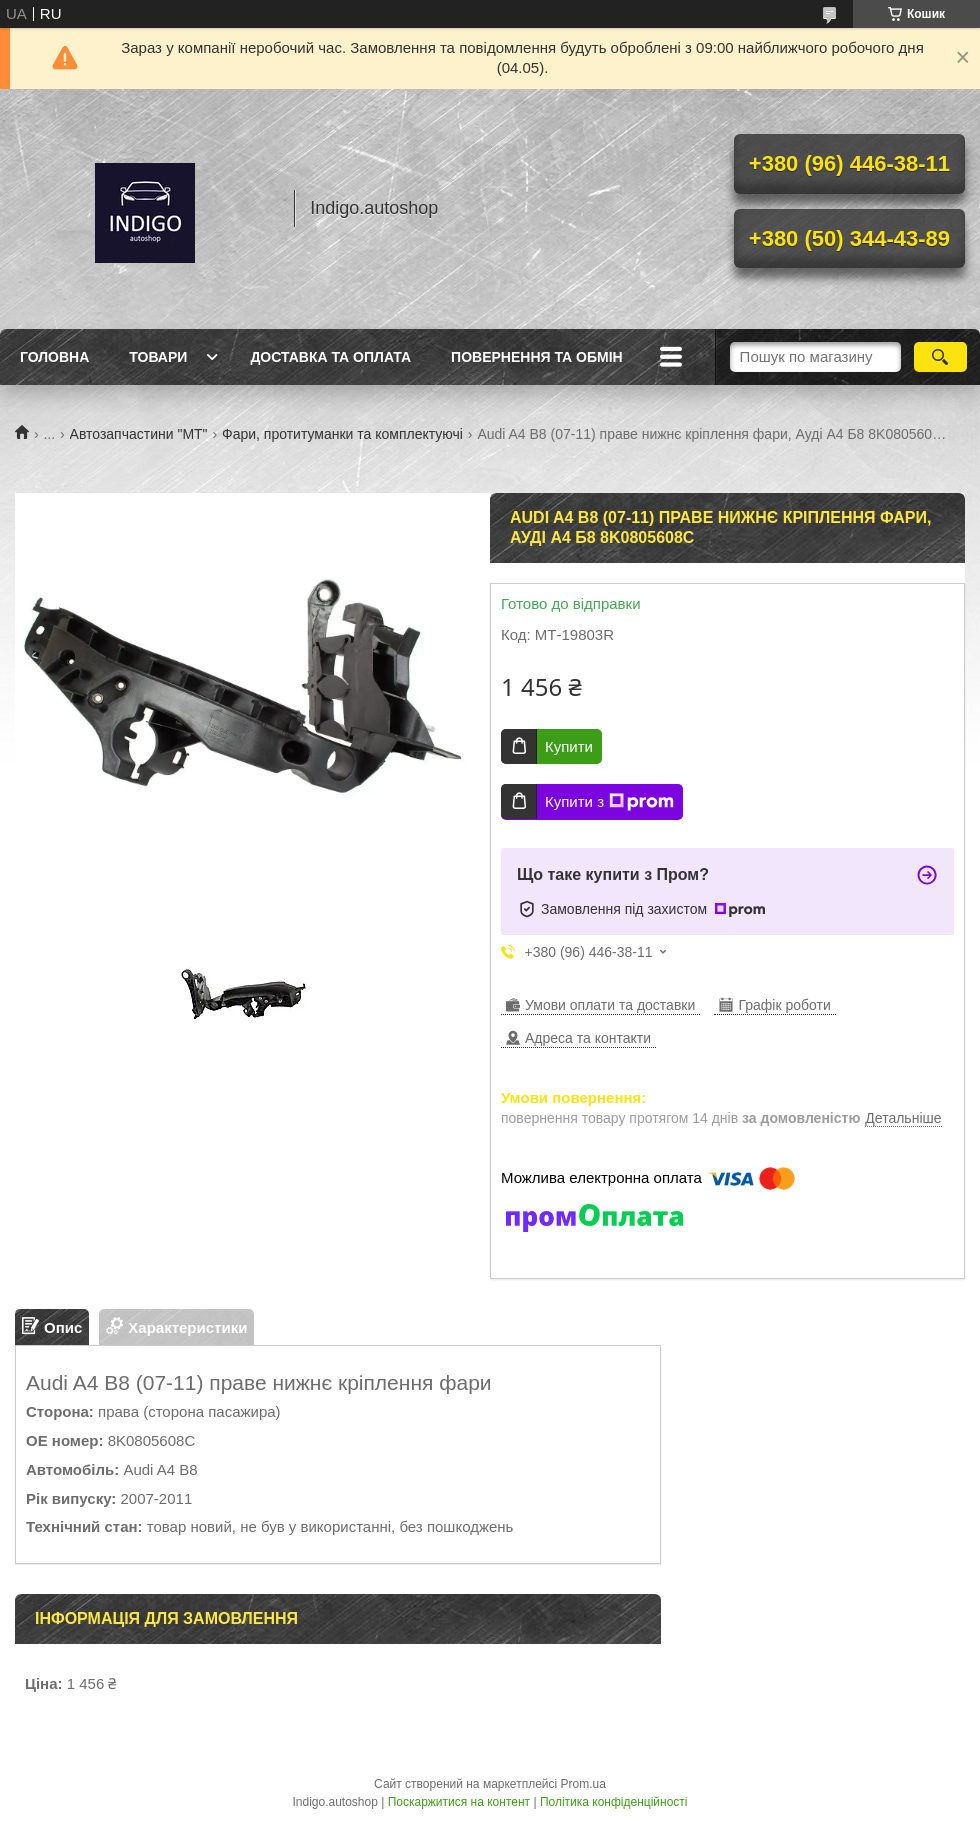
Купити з (609, 802)
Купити (569, 746)
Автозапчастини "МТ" (139, 434)
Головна (54, 357)
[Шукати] (940, 357)
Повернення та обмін (537, 357)
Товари (158, 357)
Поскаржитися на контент (459, 1802)
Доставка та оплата (330, 357)
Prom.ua (583, 1784)
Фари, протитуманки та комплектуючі (342, 434)
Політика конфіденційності (614, 1802)
